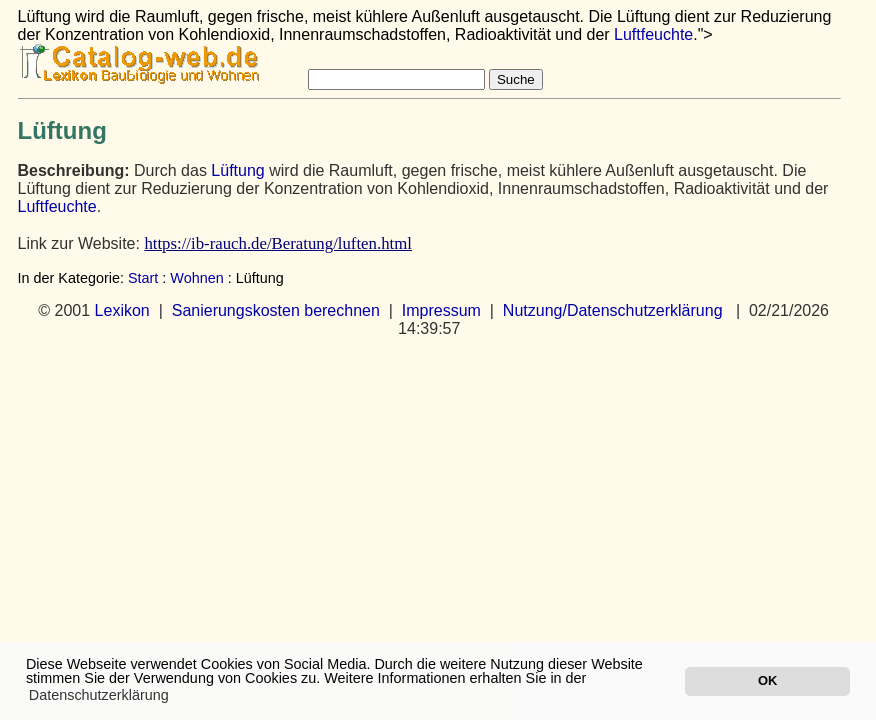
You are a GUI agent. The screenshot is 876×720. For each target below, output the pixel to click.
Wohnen (196, 278)
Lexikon (122, 310)
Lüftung (237, 170)
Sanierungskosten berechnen (276, 310)
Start (143, 278)
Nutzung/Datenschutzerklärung (613, 310)
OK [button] (767, 680)
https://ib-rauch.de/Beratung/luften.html (278, 243)
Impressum (441, 310)
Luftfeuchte (653, 34)
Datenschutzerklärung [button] (99, 695)
